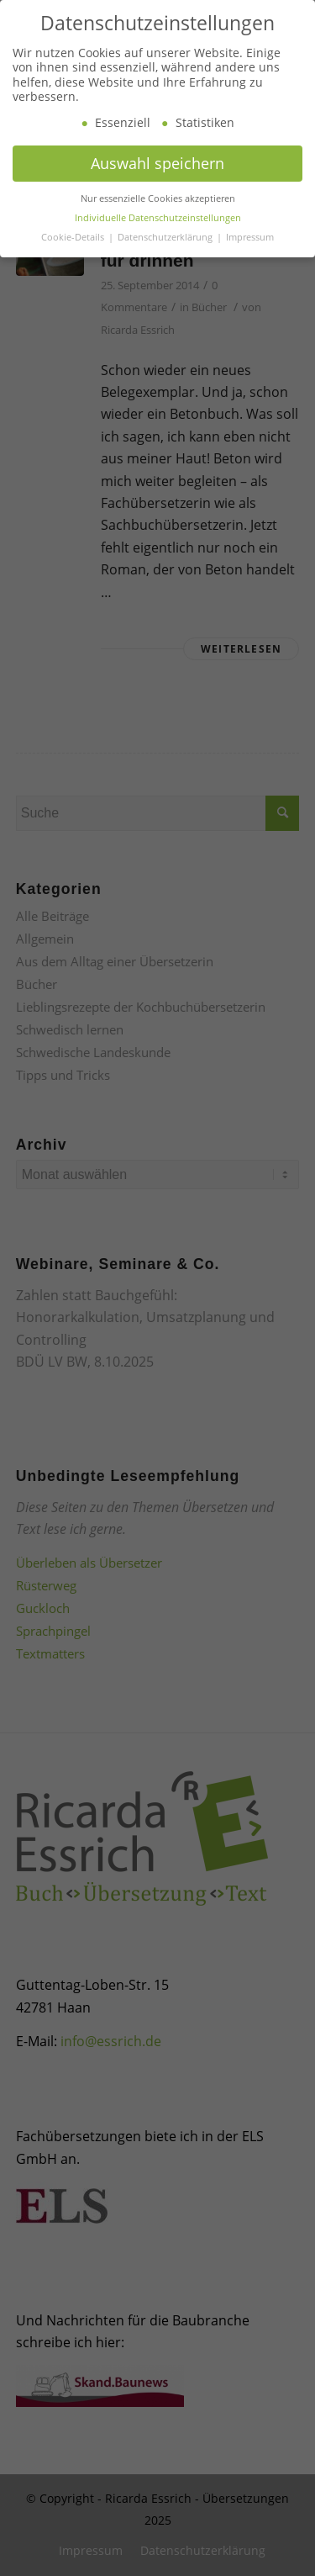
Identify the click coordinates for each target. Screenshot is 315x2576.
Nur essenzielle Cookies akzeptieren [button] (158, 220)
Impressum (250, 259)
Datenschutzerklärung (166, 259)
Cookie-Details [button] (74, 259)
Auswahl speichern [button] (157, 185)
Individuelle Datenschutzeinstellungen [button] (158, 240)
